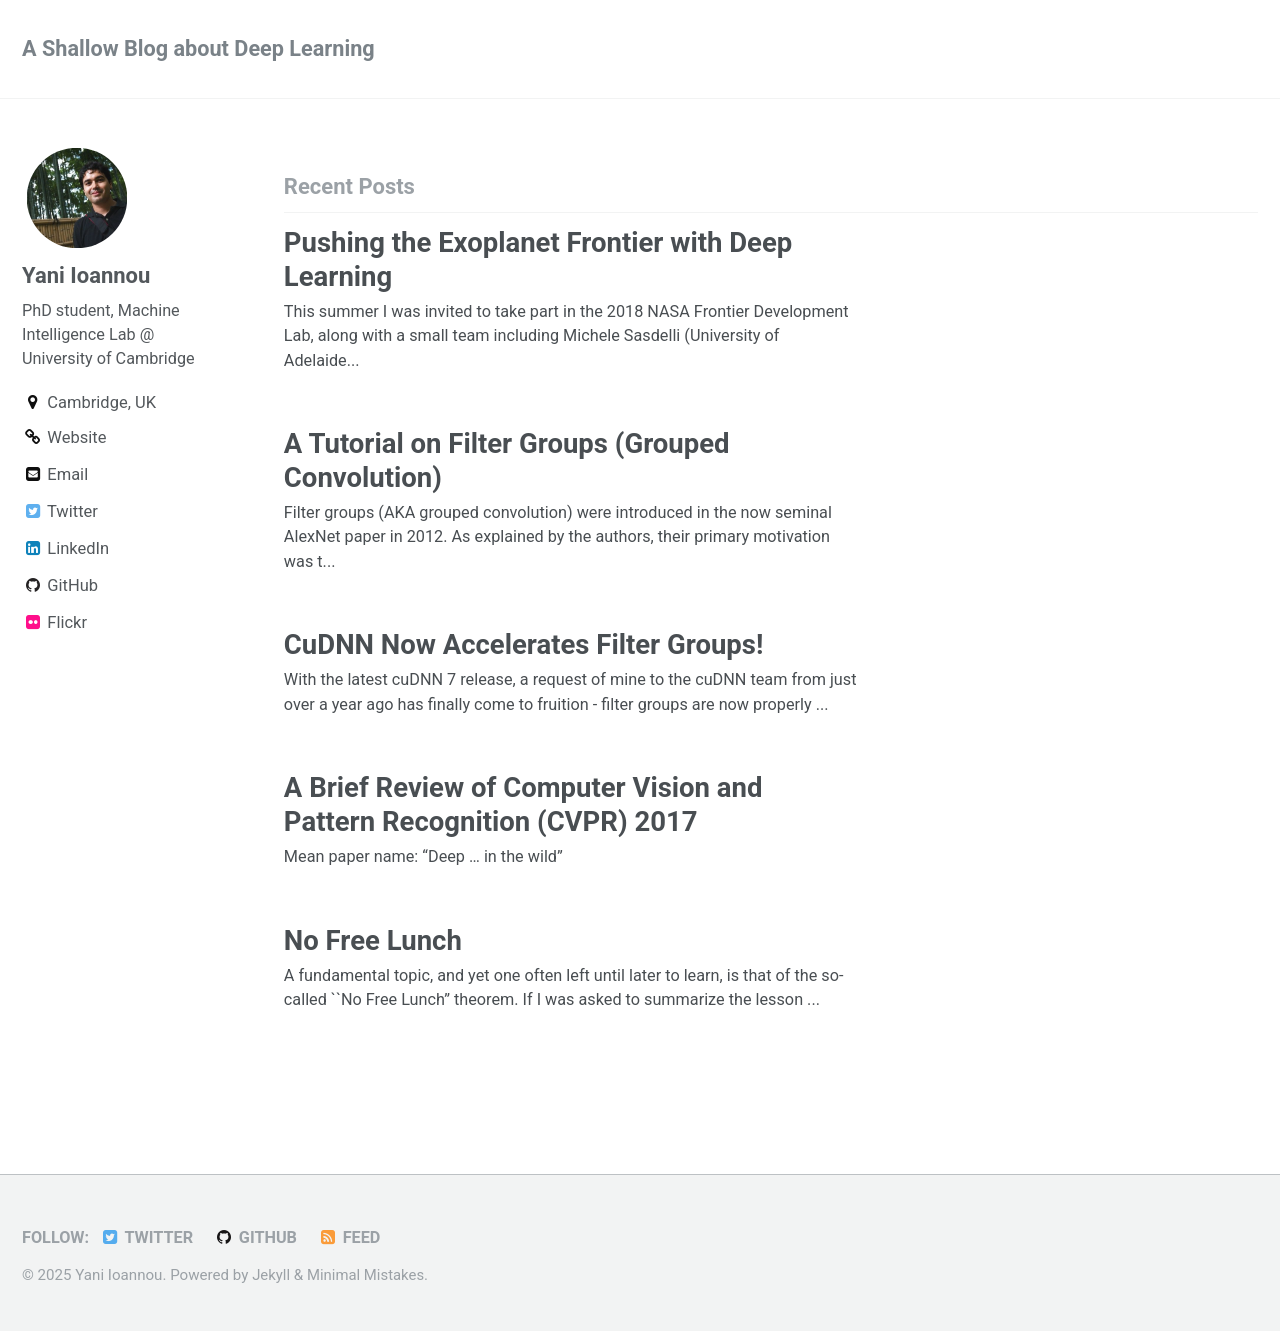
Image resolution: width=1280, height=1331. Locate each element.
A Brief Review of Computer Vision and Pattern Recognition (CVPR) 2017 (523, 834)
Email (55, 477)
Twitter (60, 514)
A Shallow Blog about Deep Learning (201, 49)
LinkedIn (65, 551)
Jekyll (271, 1275)
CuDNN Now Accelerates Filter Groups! (524, 647)
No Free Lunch (373, 969)
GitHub (60, 588)
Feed (353, 1237)
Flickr (54, 625)
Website (64, 440)
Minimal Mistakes (367, 1275)
